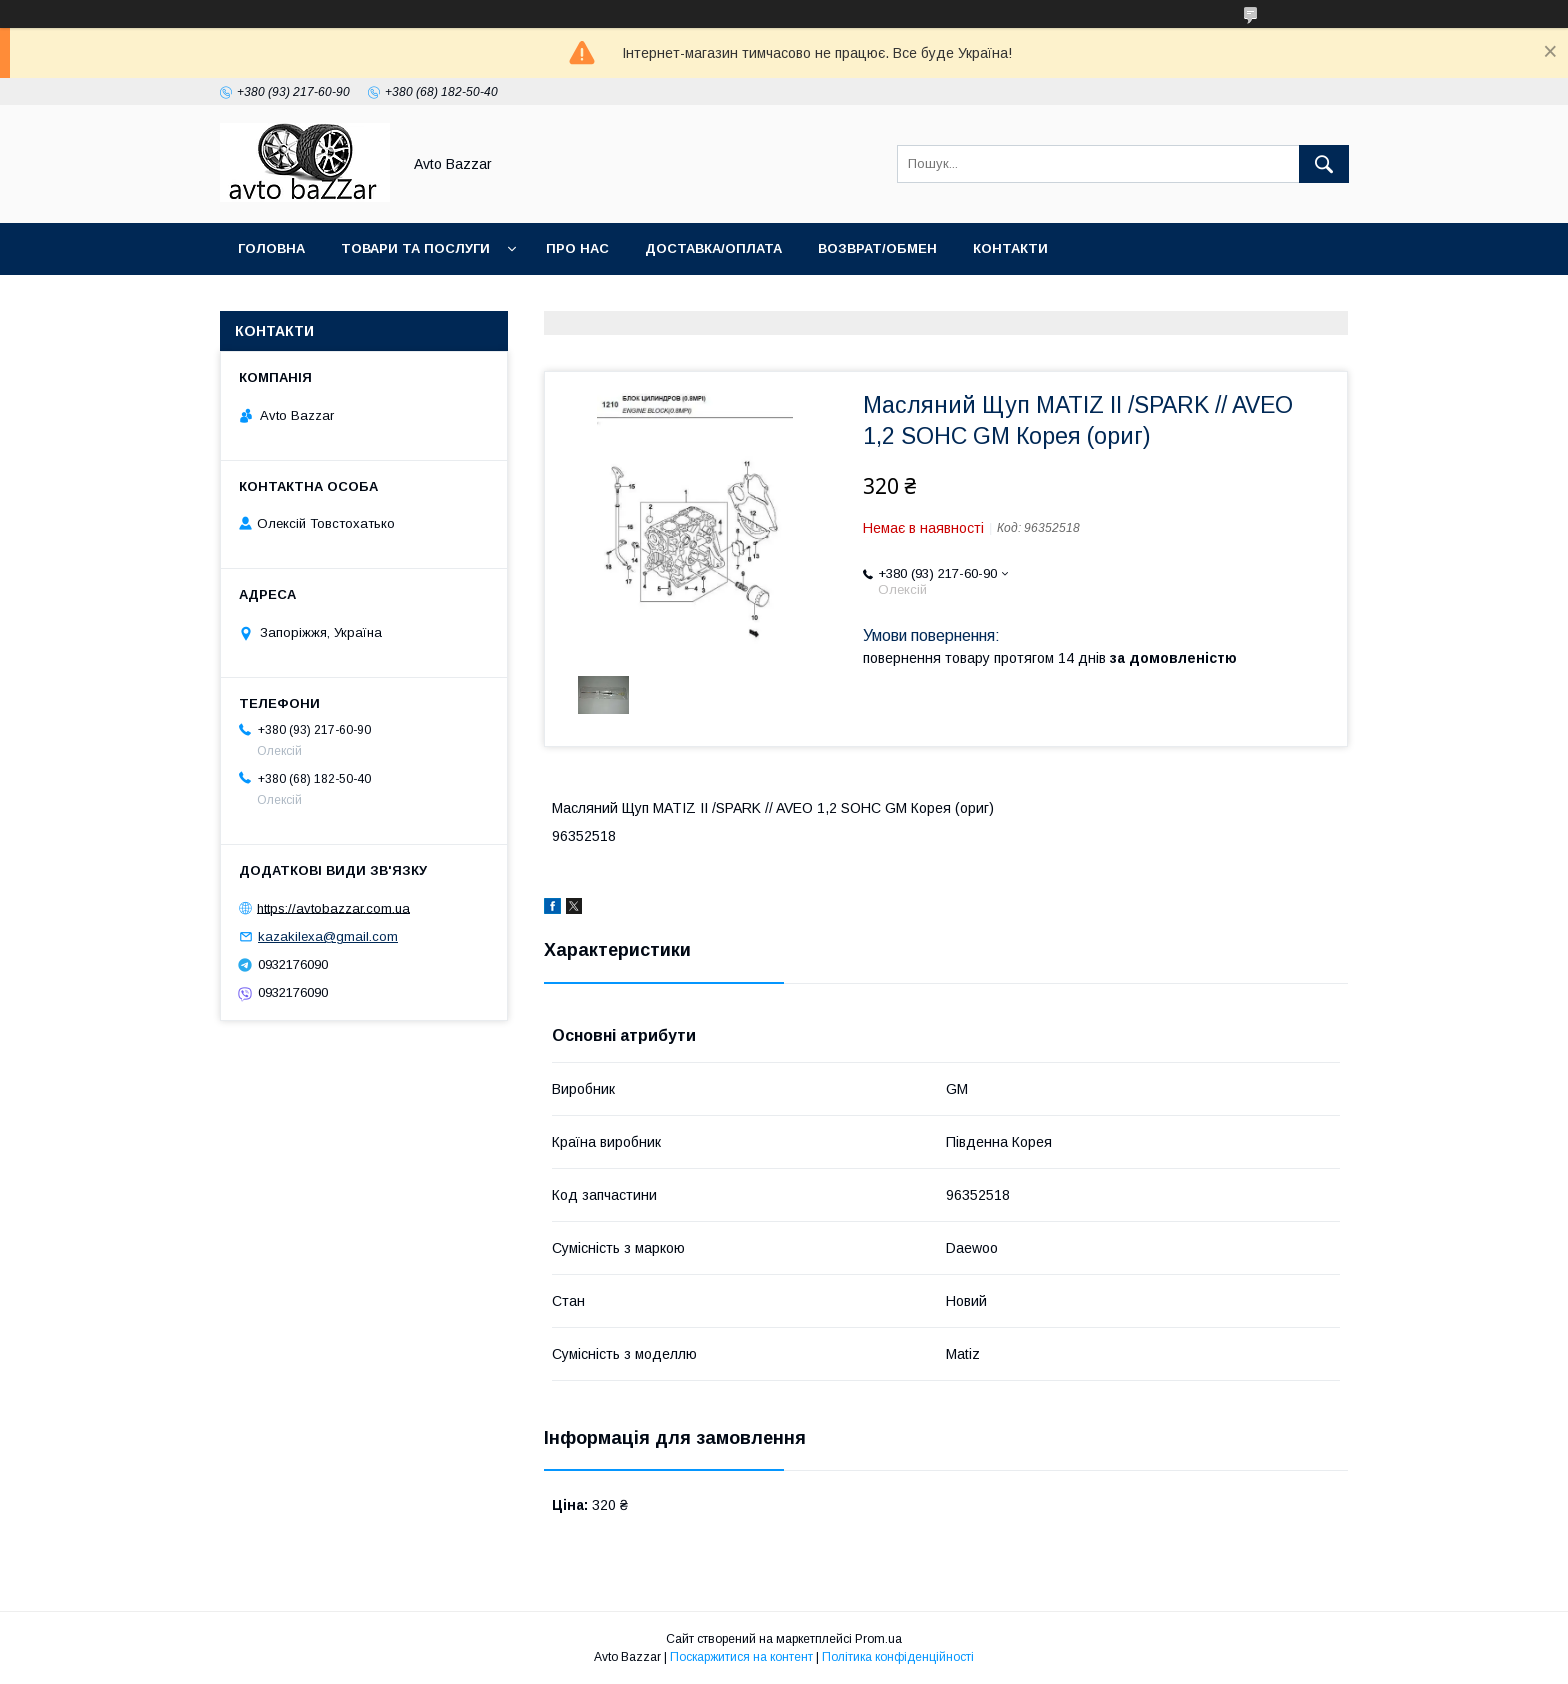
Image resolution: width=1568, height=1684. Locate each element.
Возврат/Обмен (877, 248)
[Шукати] (1324, 164)
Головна (271, 248)
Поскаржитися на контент (741, 1657)
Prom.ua (878, 1639)
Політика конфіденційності (898, 1657)
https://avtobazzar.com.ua (333, 907)
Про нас (577, 248)
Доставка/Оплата (713, 248)
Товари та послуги (415, 248)
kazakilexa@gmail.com (328, 936)
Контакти (1010, 248)
